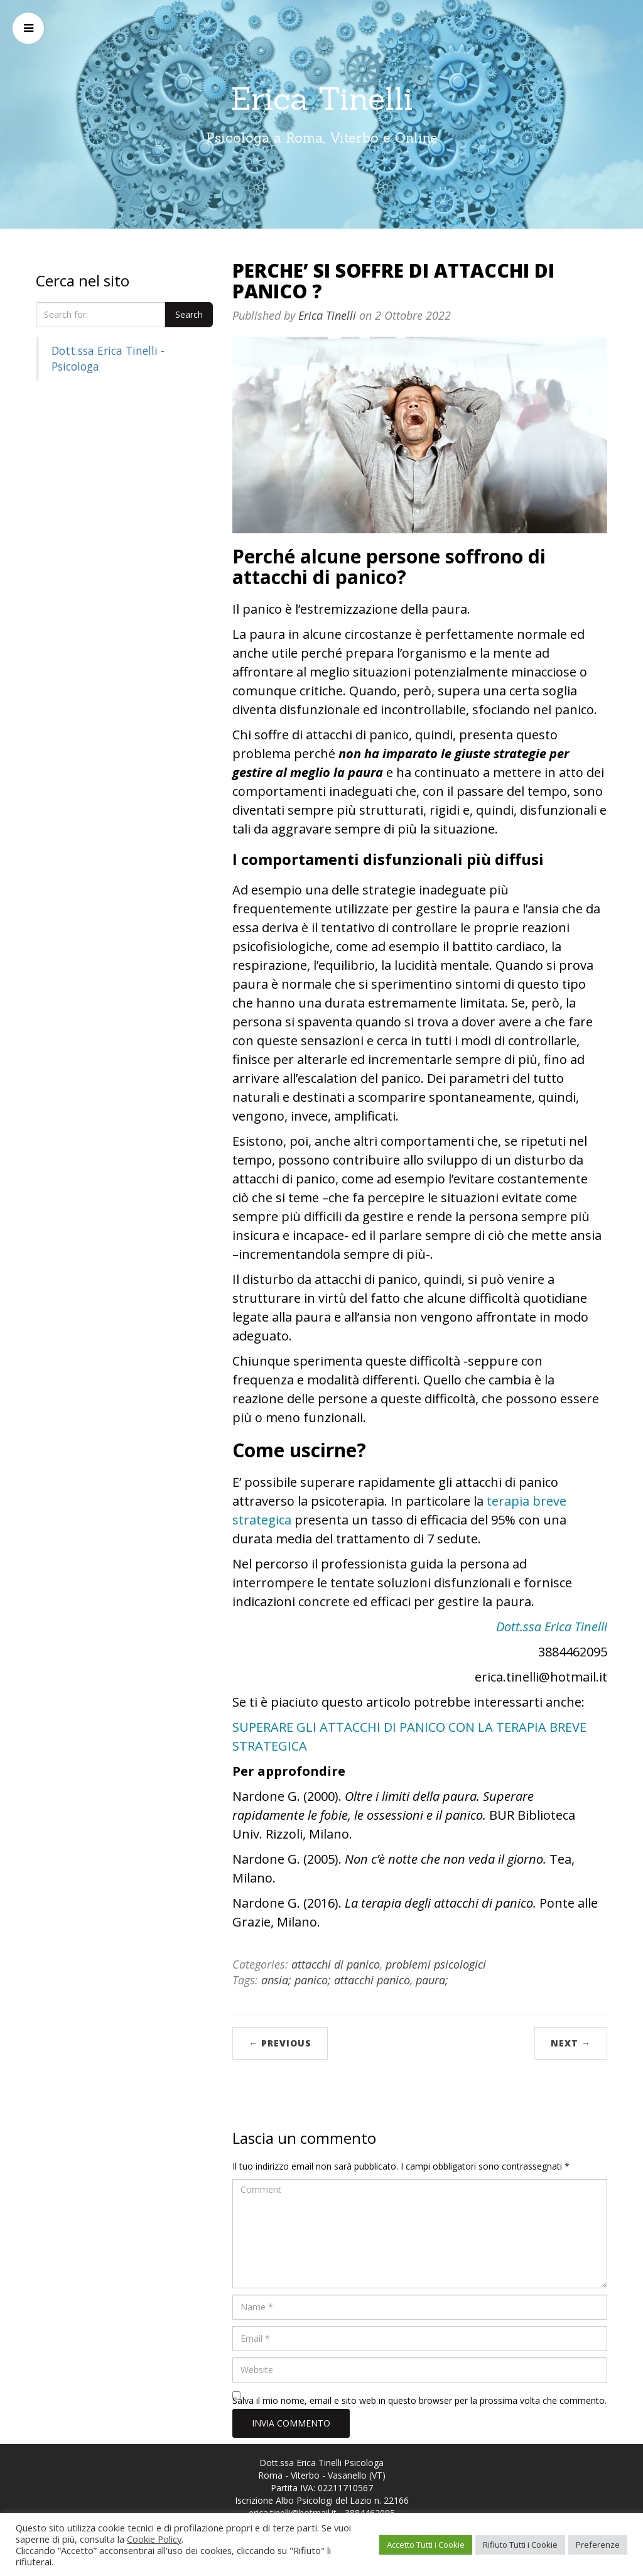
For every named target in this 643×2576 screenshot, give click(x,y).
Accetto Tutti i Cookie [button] (426, 2544)
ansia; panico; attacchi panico (335, 1979)
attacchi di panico (335, 1964)
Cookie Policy (154, 2539)
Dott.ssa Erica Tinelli (551, 1626)
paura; (432, 1979)
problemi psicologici (436, 1964)
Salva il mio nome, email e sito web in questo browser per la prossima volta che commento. (419, 2400)
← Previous (280, 2043)
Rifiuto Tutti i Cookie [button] (520, 2544)
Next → (571, 2043)
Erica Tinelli (321, 99)
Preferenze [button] (598, 2544)
